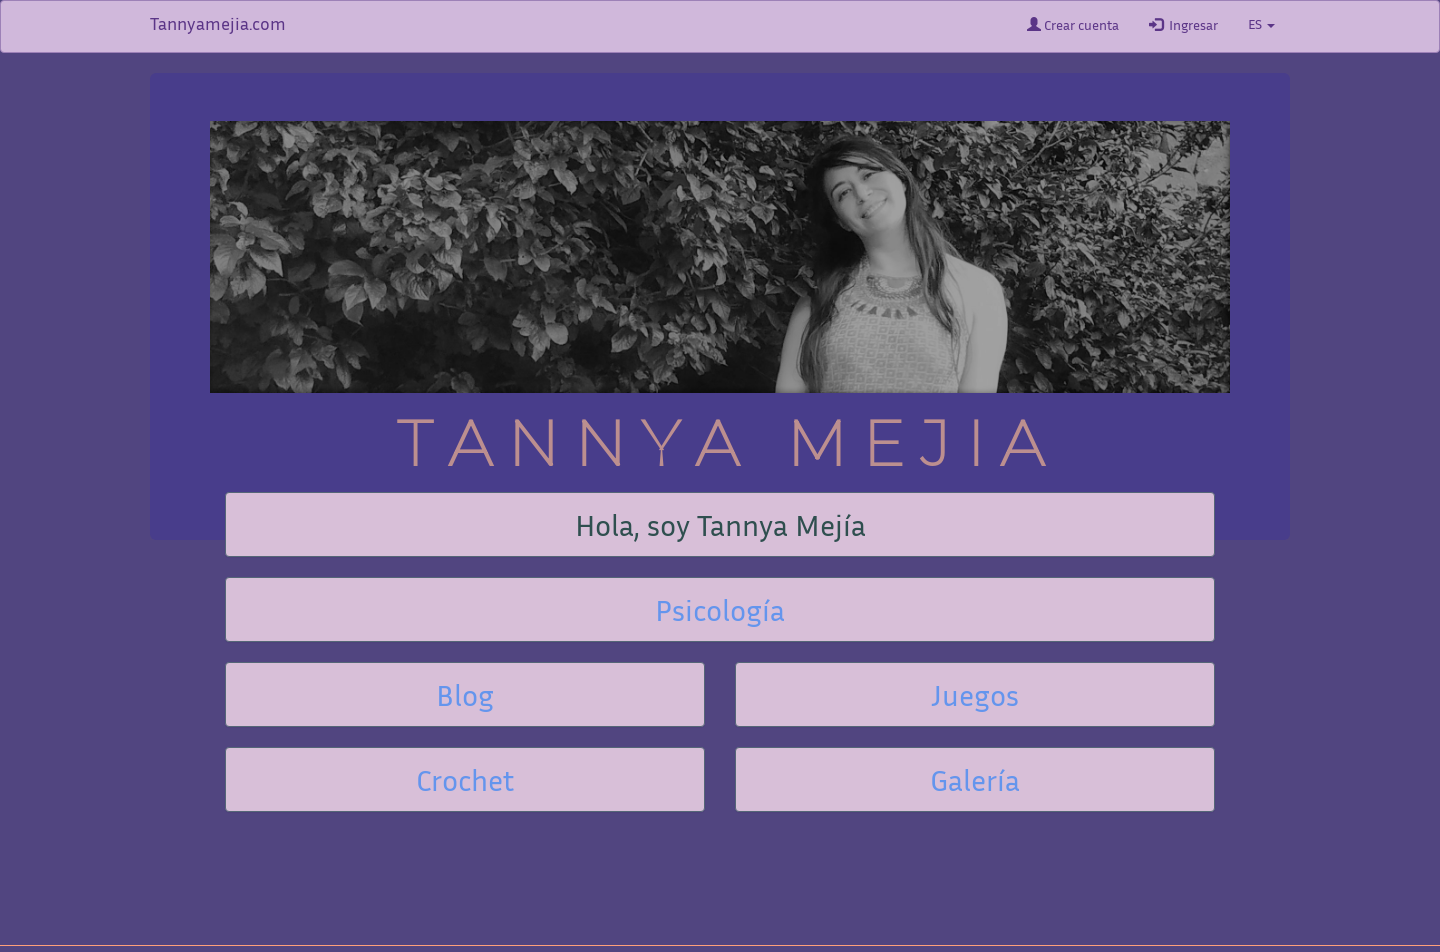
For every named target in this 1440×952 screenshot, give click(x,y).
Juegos (975, 699)
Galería (975, 784)
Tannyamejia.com (218, 26)
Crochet (465, 784)
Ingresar (1183, 25)
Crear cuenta (1073, 25)
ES (1261, 26)
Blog (465, 699)
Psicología (720, 614)
